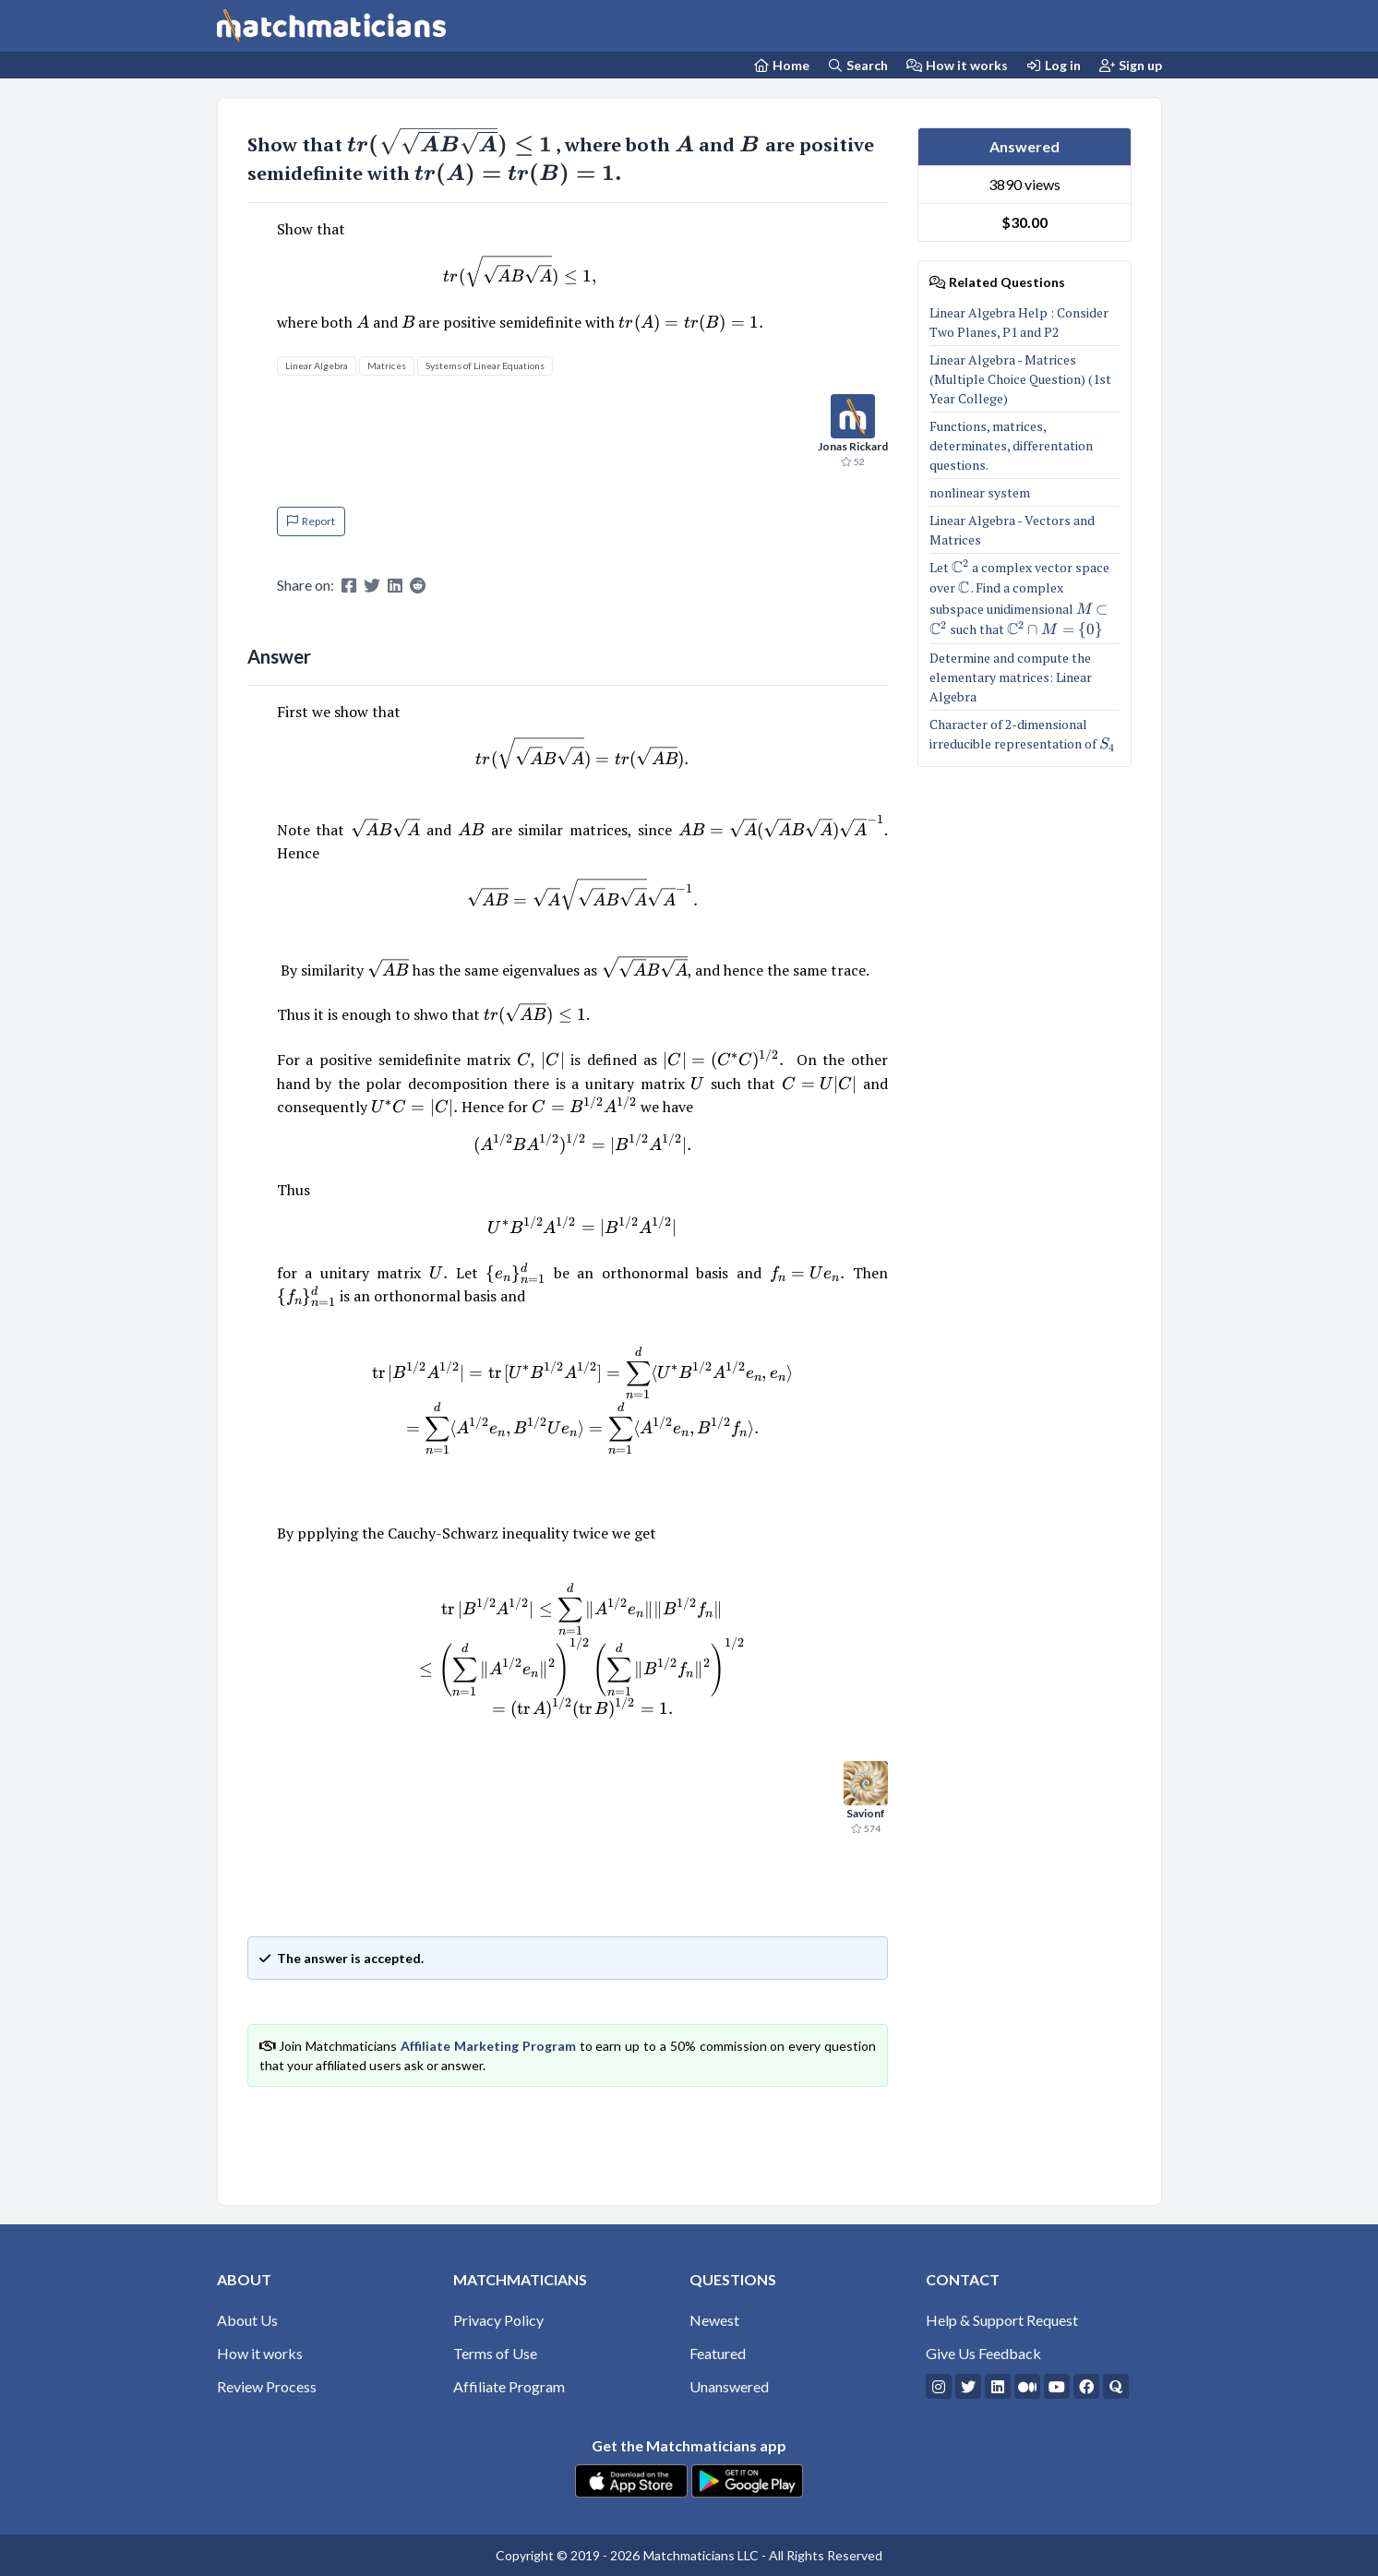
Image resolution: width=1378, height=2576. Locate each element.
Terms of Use (495, 2353)
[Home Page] (781, 65)
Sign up (1130, 65)
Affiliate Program (509, 2386)
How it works (957, 65)
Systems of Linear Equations (485, 365)
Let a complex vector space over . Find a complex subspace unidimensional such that (1024, 598)
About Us (247, 2320)
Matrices (386, 365)
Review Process (267, 2386)
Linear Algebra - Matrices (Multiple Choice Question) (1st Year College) (1020, 379)
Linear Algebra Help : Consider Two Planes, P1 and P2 (1018, 322)
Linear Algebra (316, 365)
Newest (714, 2320)
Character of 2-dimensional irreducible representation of (1022, 734)
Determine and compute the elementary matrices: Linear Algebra (1010, 677)
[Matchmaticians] (331, 26)
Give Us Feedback (983, 2353)
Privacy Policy (498, 2320)
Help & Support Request (1002, 2320)
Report (311, 521)
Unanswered (729, 2386)
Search (858, 65)
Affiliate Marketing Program (488, 2046)
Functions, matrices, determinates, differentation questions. (1011, 445)
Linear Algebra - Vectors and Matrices (1012, 529)
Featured (717, 2353)
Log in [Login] (1054, 65)
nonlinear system (981, 492)
